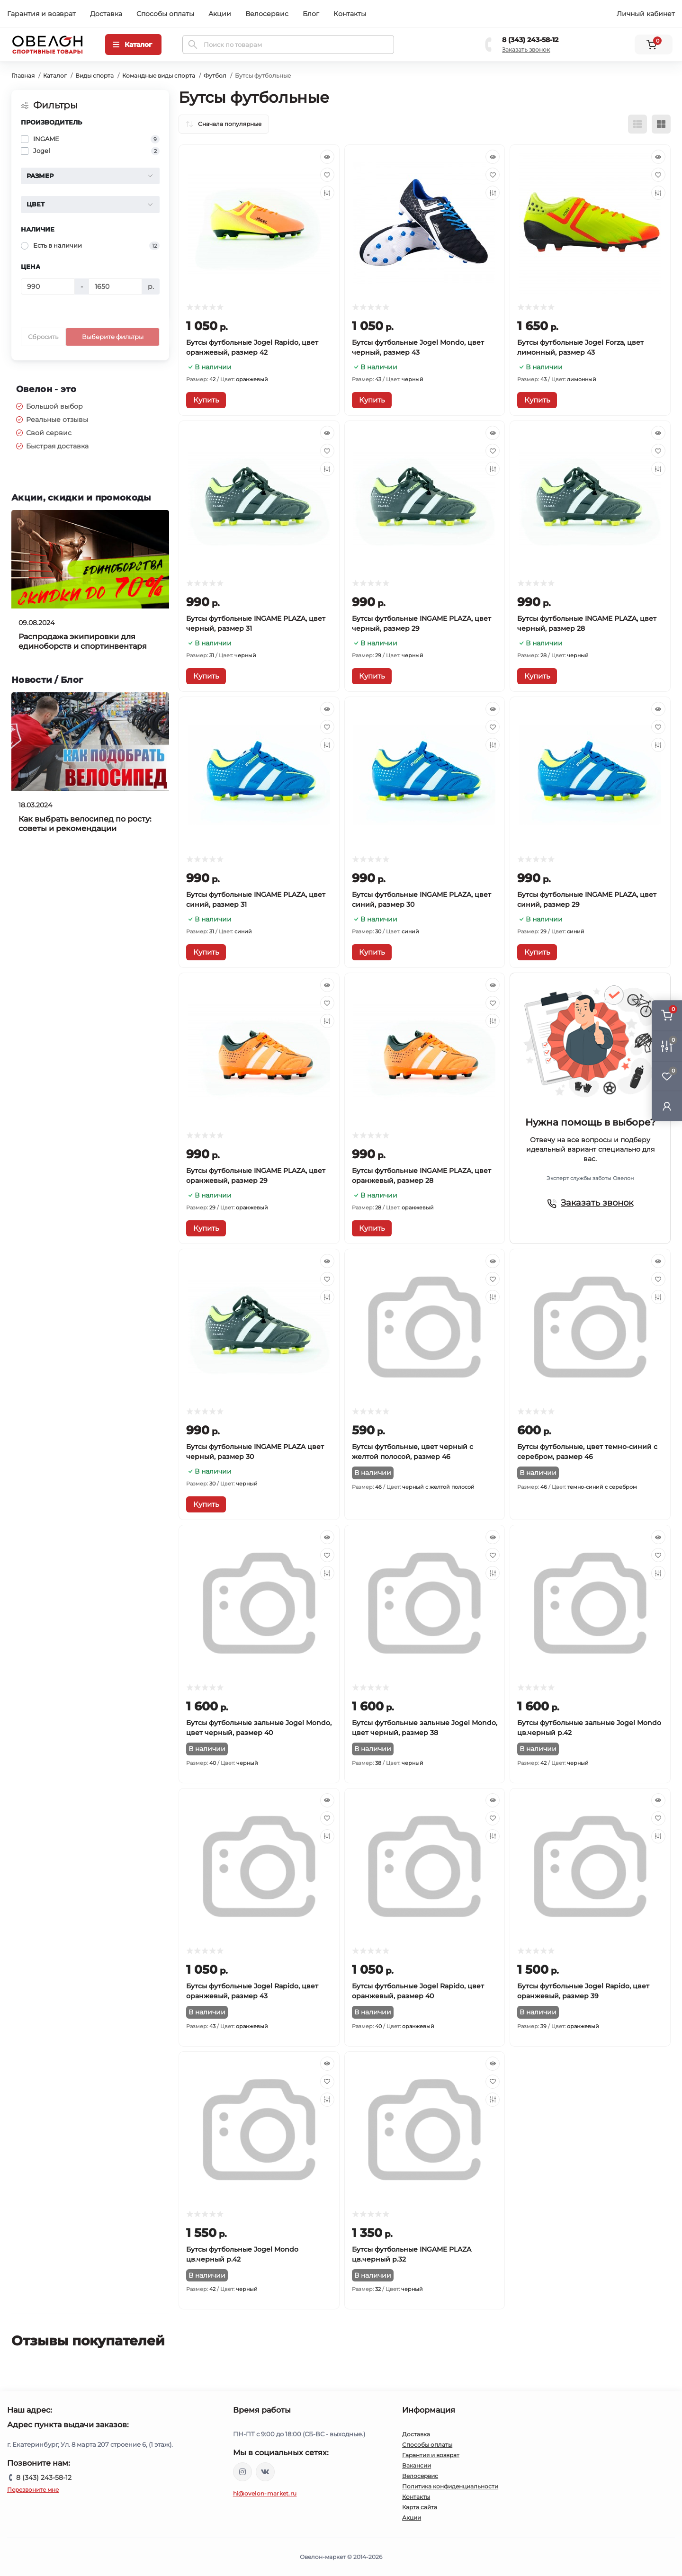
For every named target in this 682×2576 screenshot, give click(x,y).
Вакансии (416, 2465)
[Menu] (133, 44)
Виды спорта (94, 75)
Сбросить (43, 336)
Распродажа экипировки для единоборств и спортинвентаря (82, 641)
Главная (23, 75)
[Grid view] (661, 124)
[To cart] (206, 400)
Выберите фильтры (113, 336)
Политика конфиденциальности (450, 2486)
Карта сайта (419, 2507)
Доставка (106, 13)
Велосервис (266, 13)
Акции (219, 13)
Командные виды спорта (158, 75)
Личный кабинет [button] (646, 13)
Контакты (349, 13)
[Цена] (48, 286)
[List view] (637, 124)
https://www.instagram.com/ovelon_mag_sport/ (242, 2472)
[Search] (192, 44)
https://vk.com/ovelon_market (265, 2472)
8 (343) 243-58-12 (530, 40)
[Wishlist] (327, 175)
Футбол (215, 75)
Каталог (55, 75)
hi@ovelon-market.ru (265, 2493)
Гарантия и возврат (41, 13)
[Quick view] (327, 157)
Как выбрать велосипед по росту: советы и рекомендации (85, 823)
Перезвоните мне (33, 2489)
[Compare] (327, 193)
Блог (311, 13)
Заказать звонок (526, 49)
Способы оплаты (165, 13)
